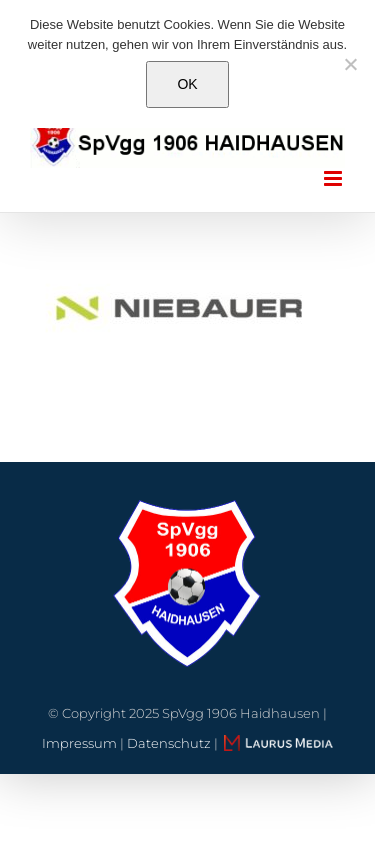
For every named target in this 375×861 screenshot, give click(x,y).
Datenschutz (169, 743)
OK (187, 84)
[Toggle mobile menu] (334, 178)
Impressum (79, 743)
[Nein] (350, 64)
